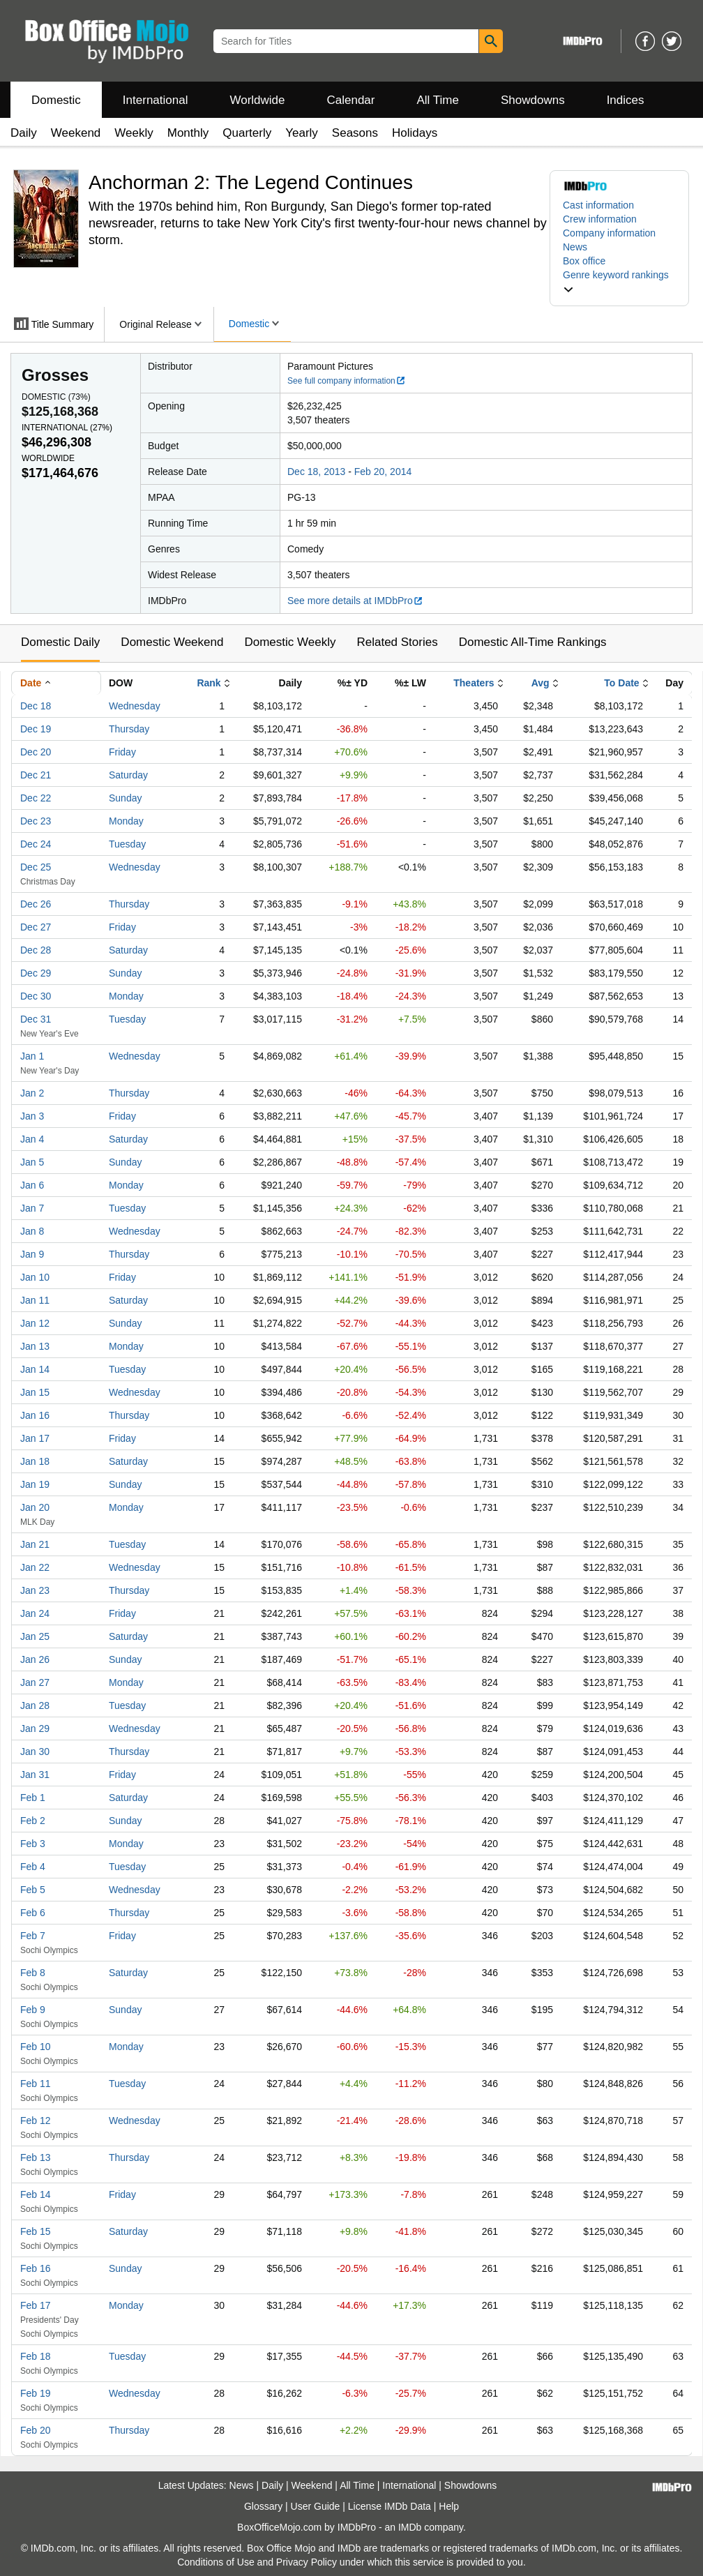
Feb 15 (35, 2231)
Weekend (76, 133)
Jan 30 (35, 1751)
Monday (126, 821)
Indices (625, 100)
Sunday (125, 798)
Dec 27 (35, 927)
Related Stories (396, 642)
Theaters (473, 682)
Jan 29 (35, 1728)
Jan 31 (35, 1774)
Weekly (133, 133)
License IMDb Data (389, 2506)
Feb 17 (35, 2305)
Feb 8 (32, 1972)
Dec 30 (35, 996)
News (575, 247)
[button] (619, 282)
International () (67, 427)
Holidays (414, 133)
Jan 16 (35, 1415)
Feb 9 (32, 2009)
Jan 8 (32, 1231)
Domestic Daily (60, 642)
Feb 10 (35, 2046)
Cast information (598, 205)
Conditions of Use (216, 2562)
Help (449, 2506)
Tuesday (127, 844)
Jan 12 (35, 1323)
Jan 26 (35, 1659)
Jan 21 (35, 1544)
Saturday (128, 775)
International (155, 100)
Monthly (188, 133)
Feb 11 (35, 2083)
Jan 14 (35, 1369)
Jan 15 (35, 1392)
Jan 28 (35, 1705)
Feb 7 (32, 1935)
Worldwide (257, 100)
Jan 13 (35, 1346)
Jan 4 (32, 1139)
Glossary (263, 2506)
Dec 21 (35, 775)
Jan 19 (35, 1484)
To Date (621, 682)
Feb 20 (35, 2430)
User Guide (315, 2506)
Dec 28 (35, 950)
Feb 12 (35, 2120)
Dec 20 (35, 752)
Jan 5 (32, 1162)
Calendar (351, 100)
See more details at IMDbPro (355, 600)
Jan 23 (35, 1590)
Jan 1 (32, 1056)
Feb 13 (35, 2157)
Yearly (301, 133)
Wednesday (134, 705)
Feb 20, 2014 (383, 471)
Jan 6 (32, 1185)
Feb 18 (35, 2356)
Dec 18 (35, 705)
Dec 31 (35, 1019)
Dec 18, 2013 (316, 471)
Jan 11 (35, 1300)
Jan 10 (35, 1277)
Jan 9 (32, 1254)
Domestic (56, 100)
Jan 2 (32, 1093)
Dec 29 (35, 973)
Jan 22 (35, 1567)
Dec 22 (35, 798)
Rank (208, 682)
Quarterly (246, 133)
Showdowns (533, 100)
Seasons (355, 133)
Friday (122, 752)
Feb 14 (35, 2194)
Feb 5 (32, 1889)
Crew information (600, 219)
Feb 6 (32, 1912)
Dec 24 (35, 844)
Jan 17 (35, 1438)
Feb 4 (32, 1866)
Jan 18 (35, 1461)
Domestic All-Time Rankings (533, 642)
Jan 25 (35, 1636)
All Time (438, 100)
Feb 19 (35, 2393)
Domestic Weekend (172, 642)
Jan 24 (35, 1613)
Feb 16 (35, 2268)
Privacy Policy (306, 2562)
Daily (23, 133)
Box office (584, 260)
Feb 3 (32, 1843)
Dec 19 (35, 729)
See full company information (346, 381)
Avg (540, 682)
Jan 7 (32, 1208)
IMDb (409, 2527)
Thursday (129, 729)
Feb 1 (32, 1797)
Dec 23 (35, 821)
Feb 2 (32, 1820)
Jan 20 (35, 1507)
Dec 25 (35, 867)
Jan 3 (32, 1116)
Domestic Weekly (289, 642)
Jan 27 (35, 1682)
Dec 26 (35, 904)
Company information (609, 233)
